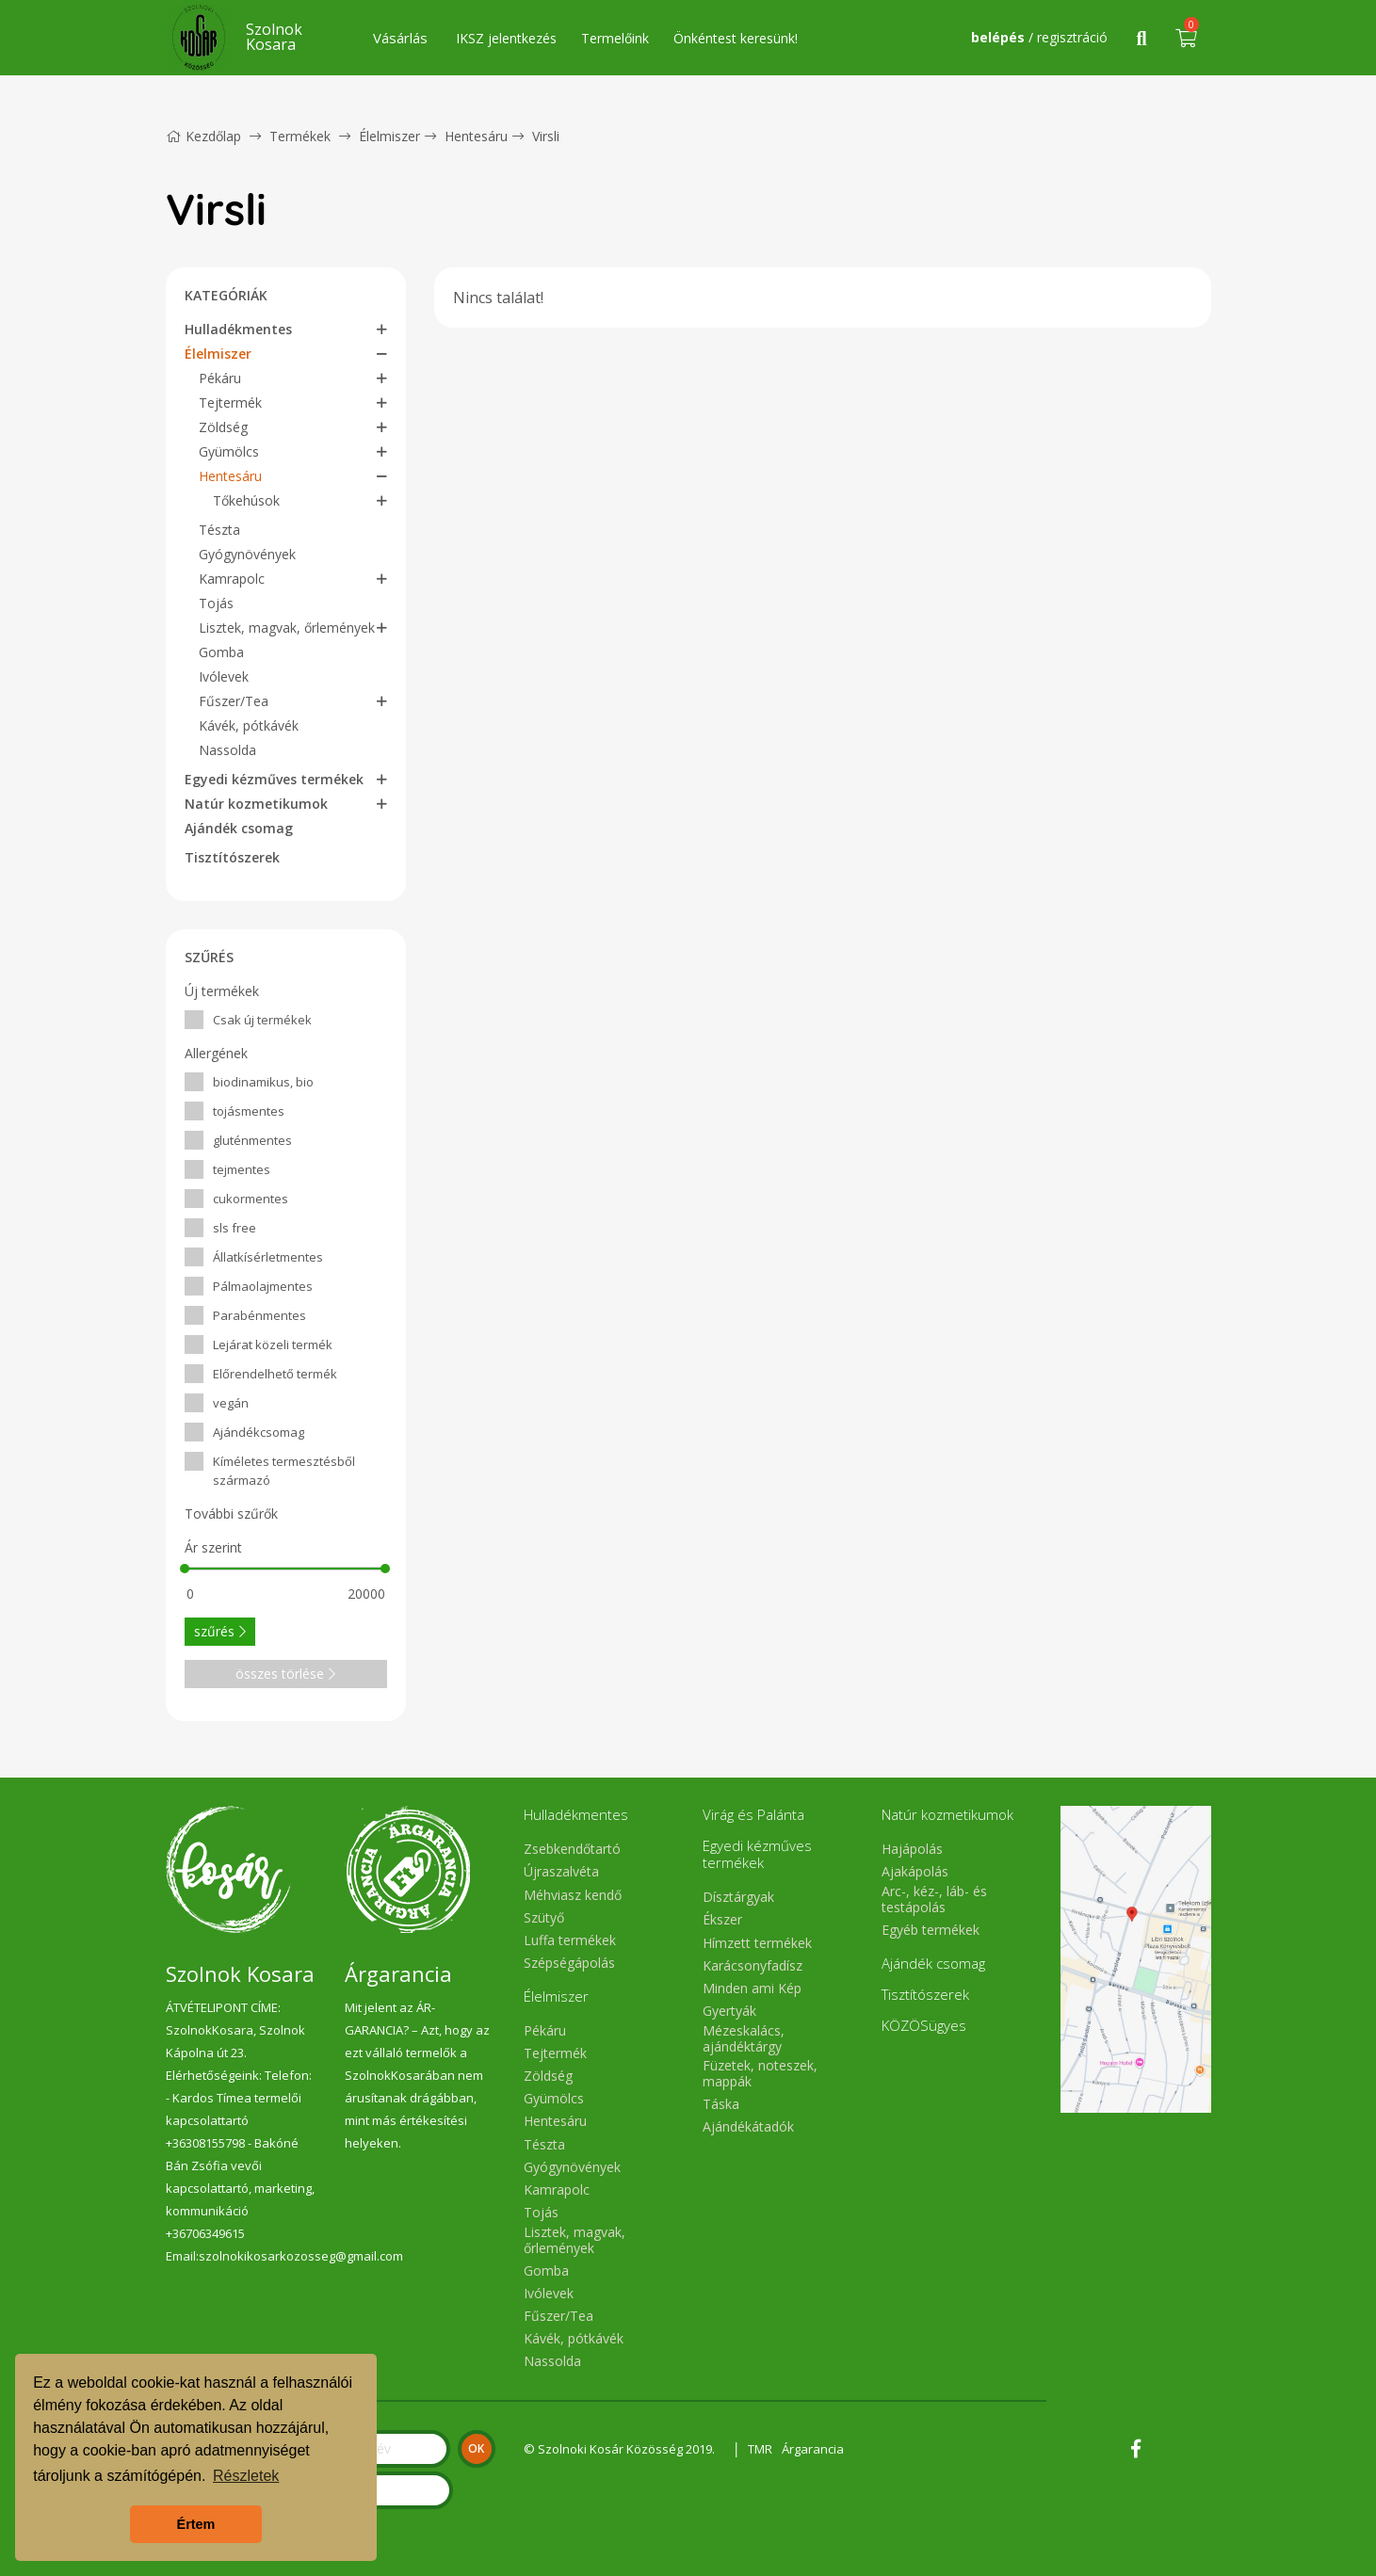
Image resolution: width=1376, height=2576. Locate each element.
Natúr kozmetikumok (256, 804)
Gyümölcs (229, 451)
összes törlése (285, 1673)
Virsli (545, 136)
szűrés (220, 1631)
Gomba (221, 652)
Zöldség (223, 427)
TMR (760, 2448)
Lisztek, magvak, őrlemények (287, 627)
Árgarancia (813, 2448)
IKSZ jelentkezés (506, 38)
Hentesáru (476, 136)
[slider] (185, 1568)
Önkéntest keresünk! (735, 38)
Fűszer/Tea (233, 701)
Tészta (219, 530)
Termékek (300, 136)
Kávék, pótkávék (249, 725)
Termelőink (615, 38)
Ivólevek (224, 676)
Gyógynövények (247, 554)
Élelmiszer (389, 136)
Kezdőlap (203, 136)
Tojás (216, 603)
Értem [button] (196, 2524)
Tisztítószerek (232, 857)
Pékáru (220, 378)
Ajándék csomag (239, 828)
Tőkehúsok (246, 500)
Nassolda (227, 750)
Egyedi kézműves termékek (274, 779)
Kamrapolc (232, 579)
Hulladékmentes (238, 329)
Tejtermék (230, 402)
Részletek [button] (246, 2476)
